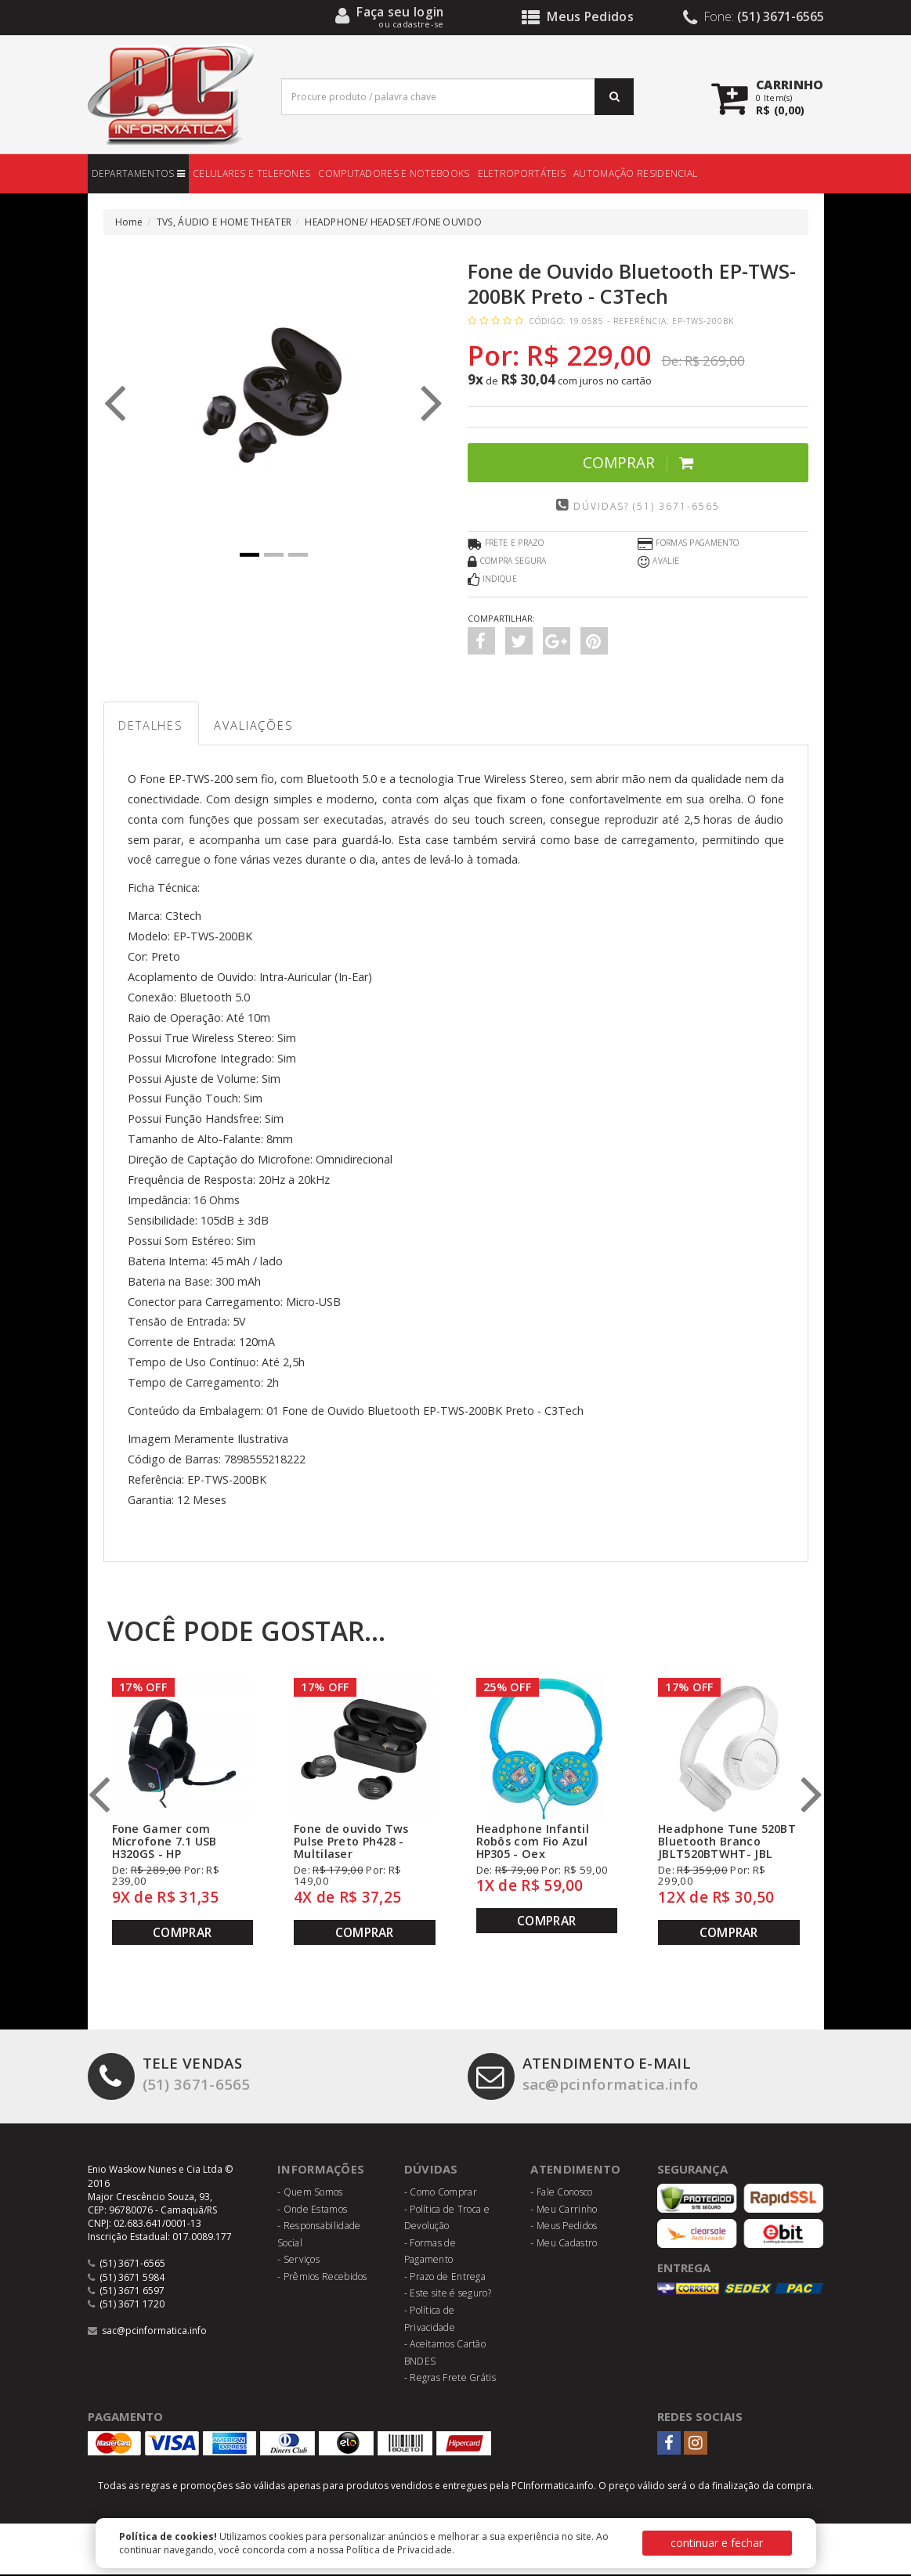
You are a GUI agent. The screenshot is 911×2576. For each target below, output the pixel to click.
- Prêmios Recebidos (322, 2278)
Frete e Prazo (506, 544)
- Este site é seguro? (447, 2294)
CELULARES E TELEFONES (251, 173)
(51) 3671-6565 (169, 2076)
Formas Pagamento (688, 544)
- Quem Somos (310, 2193)
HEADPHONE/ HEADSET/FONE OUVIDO (393, 222)
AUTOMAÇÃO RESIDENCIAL (635, 173)
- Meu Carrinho (563, 2210)
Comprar (638, 462)
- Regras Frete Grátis (450, 2379)
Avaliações (259, 726)
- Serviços (298, 2261)
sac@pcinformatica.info (587, 2076)
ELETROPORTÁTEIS (522, 173)
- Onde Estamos (312, 2210)
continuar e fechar (717, 2542)
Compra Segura (507, 562)
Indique (492, 580)
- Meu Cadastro (563, 2244)
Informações (321, 2170)
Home (129, 222)
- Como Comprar (440, 2193)
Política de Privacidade (399, 2549)
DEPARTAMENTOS (139, 173)
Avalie (658, 562)
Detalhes (153, 726)
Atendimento (575, 2170)
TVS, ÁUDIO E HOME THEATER (224, 222)
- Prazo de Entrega (445, 2278)
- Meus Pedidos (563, 2227)
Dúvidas (431, 2170)
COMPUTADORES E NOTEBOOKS (393, 173)
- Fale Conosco (561, 2193)
